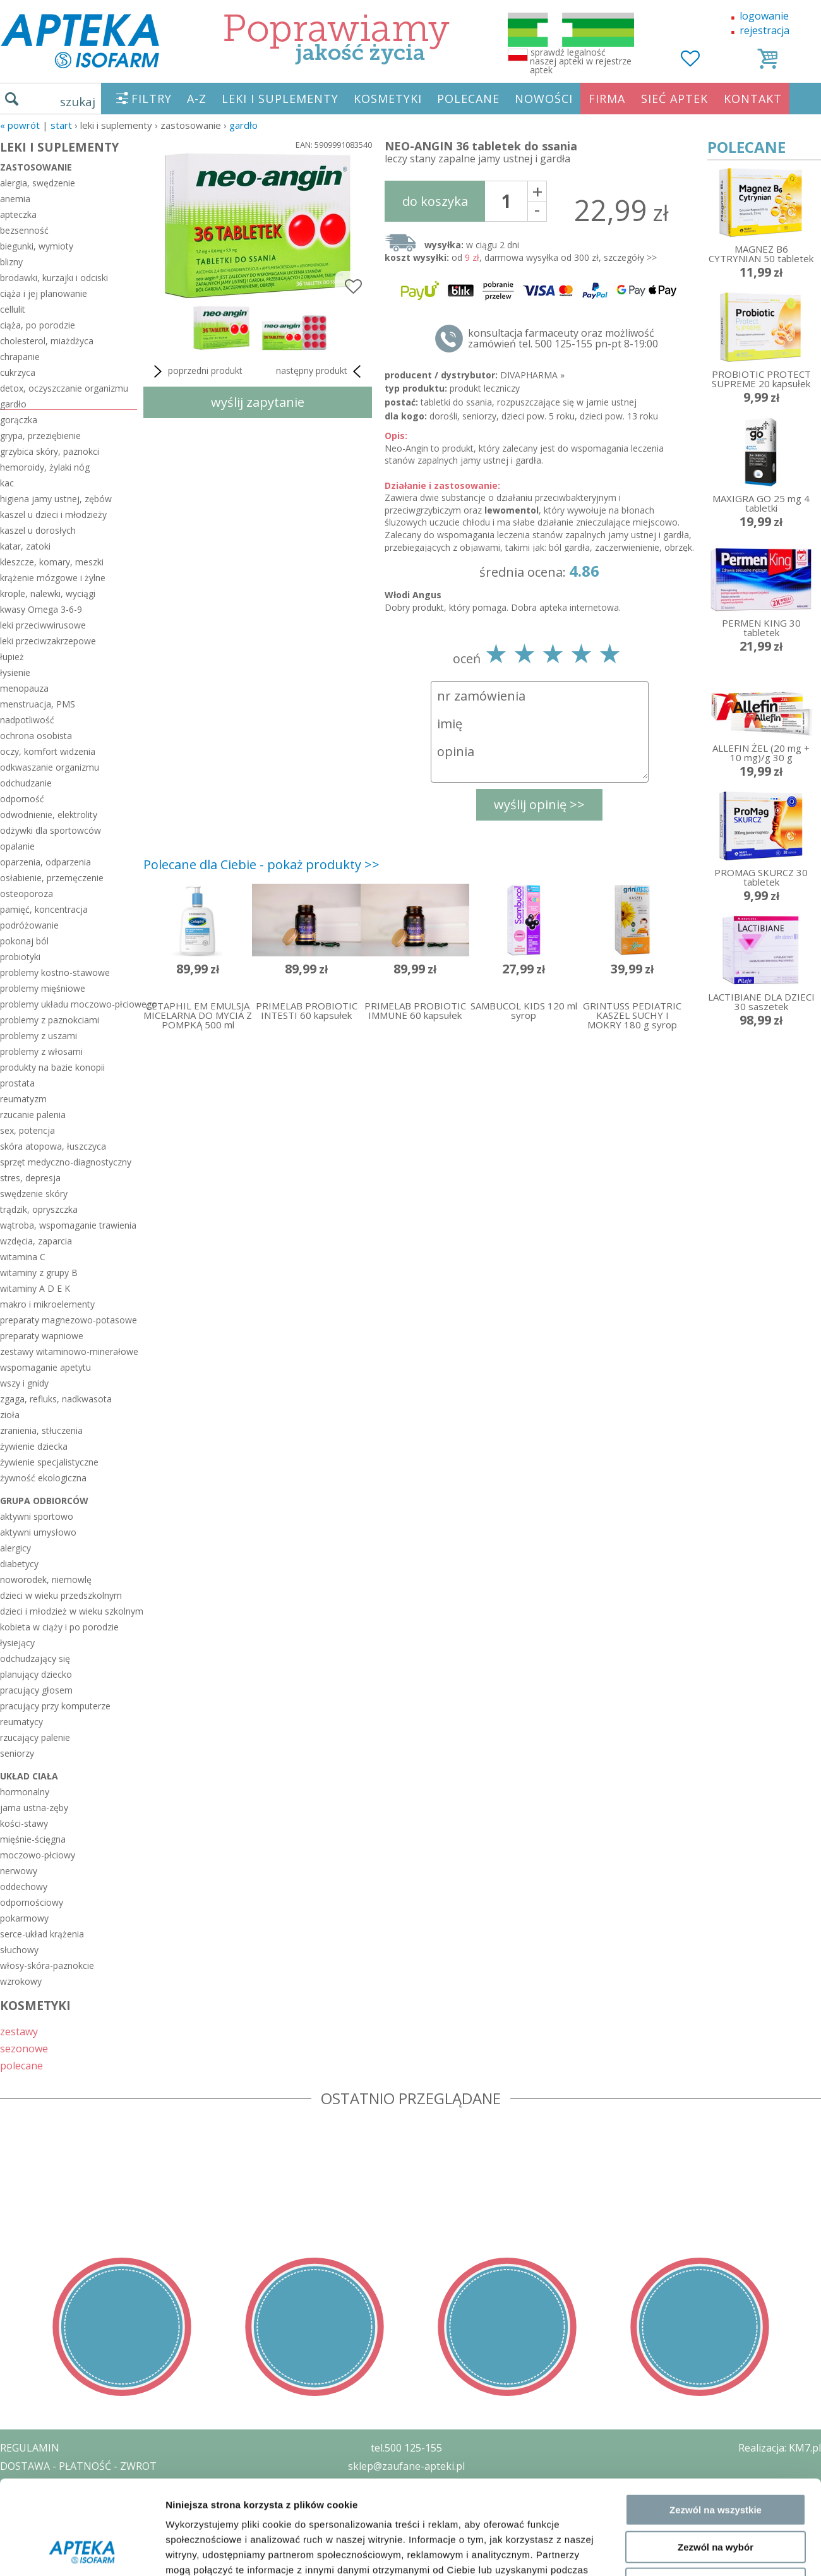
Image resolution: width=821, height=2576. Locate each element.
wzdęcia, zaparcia (36, 1241)
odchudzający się (35, 1658)
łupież (12, 657)
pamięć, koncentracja (44, 909)
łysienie (15, 672)
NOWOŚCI (544, 98)
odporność (22, 799)
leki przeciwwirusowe (43, 625)
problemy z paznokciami (49, 1020)
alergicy (15, 1548)
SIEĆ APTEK (674, 98)
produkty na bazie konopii (52, 1067)
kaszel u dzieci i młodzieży (53, 515)
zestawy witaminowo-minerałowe (68, 1351)
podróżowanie (29, 925)
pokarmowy (24, 1918)
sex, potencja (27, 1130)
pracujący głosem (36, 1690)
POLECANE (468, 98)
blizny (11, 262)
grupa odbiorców (44, 1501)
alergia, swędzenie (37, 183)
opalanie (17, 846)
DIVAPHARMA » (532, 375)
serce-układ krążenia (42, 1934)
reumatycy (21, 1722)
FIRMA (607, 98)
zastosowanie (36, 167)
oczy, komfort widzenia (47, 751)
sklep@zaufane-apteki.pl (406, 2466)
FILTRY (151, 98)
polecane (21, 2065)
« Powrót (20, 125)
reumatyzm (23, 1099)
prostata (17, 1083)
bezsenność (24, 230)
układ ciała (29, 1776)
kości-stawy (24, 1823)
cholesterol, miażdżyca (46, 341)
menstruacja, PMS (37, 704)
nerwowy (18, 1871)
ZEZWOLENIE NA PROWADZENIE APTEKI (96, 2502)
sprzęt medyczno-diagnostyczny (65, 1162)
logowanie (764, 16)
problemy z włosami (41, 1051)
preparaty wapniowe (41, 1336)
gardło (243, 125)
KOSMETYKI (388, 98)
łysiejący (17, 1643)
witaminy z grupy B (39, 1273)
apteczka (18, 214)
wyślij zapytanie (257, 402)
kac (7, 483)
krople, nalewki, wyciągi (47, 593)
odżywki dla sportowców (50, 830)
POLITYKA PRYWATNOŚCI (61, 2484)
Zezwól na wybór (715, 2180)
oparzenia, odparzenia (45, 862)
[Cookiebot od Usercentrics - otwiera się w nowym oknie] (82, 2273)
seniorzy (17, 1753)
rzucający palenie (35, 1737)
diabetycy (19, 1564)
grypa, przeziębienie (40, 436)
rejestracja (764, 30)
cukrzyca (17, 372)
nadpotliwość (27, 720)
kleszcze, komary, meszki (52, 562)
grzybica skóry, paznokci (49, 451)
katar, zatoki (25, 546)
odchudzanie (26, 783)
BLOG (13, 2539)
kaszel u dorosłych (38, 530)
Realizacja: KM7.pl (779, 2448)
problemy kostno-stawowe (55, 972)
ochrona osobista (36, 736)
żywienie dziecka (34, 1446)
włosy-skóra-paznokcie (47, 1965)
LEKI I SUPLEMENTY (280, 98)
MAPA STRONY (35, 2557)
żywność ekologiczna (43, 1478)
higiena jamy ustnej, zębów (56, 499)
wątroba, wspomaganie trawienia (68, 1225)
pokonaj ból (24, 941)
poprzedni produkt (196, 371)
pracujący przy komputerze (55, 1706)
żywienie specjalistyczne (49, 1462)
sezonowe (24, 2048)
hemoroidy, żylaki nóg (45, 467)
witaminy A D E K (35, 1288)
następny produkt (321, 371)
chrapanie (20, 357)
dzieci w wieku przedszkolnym (61, 1595)
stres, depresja (30, 1178)
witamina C (22, 1257)
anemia (15, 199)
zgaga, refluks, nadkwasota (56, 1399)
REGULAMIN (29, 2448)
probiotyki (20, 957)
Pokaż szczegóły (674, 2273)
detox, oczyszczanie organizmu (64, 388)
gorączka (18, 420)
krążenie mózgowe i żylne (52, 578)
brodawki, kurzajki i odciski (54, 278)
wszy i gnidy (24, 1383)
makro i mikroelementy (47, 1304)
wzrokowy (21, 1981)
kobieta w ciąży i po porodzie (59, 1627)
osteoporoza (26, 894)
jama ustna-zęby (34, 1808)
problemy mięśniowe (42, 988)
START (61, 125)
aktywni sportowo (36, 1516)
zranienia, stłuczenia (41, 1430)
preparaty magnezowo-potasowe (68, 1320)
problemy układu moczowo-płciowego (68, 1004)
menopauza (24, 688)
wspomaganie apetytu (45, 1367)
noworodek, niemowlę (46, 1580)
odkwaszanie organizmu (49, 767)
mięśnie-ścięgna (33, 1839)
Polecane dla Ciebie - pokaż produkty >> (261, 864)
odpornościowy (31, 1902)
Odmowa (715, 2217)
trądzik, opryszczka (39, 1209)
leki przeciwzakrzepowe (48, 641)
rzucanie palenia (33, 1115)
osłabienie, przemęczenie (52, 878)
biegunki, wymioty (36, 246)
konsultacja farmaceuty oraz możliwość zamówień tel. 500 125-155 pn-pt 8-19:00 (563, 338)
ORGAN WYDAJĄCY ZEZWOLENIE (77, 2520)
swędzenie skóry (34, 1194)
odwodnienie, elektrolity (48, 815)
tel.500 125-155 (406, 2448)
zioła (10, 1415)
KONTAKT (753, 98)
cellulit (12, 309)
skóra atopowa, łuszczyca (53, 1146)
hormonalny (24, 1792)
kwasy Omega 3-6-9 (41, 609)
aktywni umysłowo (38, 1532)
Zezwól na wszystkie (715, 2143)
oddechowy (23, 1887)
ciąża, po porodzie (37, 325)
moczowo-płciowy (37, 1855)
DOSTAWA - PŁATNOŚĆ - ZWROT (78, 2466)
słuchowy (19, 1950)
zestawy (19, 2031)
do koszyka (435, 201)
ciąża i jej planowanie (43, 293)
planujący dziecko (36, 1674)
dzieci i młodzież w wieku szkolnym (68, 1611)
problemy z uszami (38, 1036)
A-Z (197, 98)
